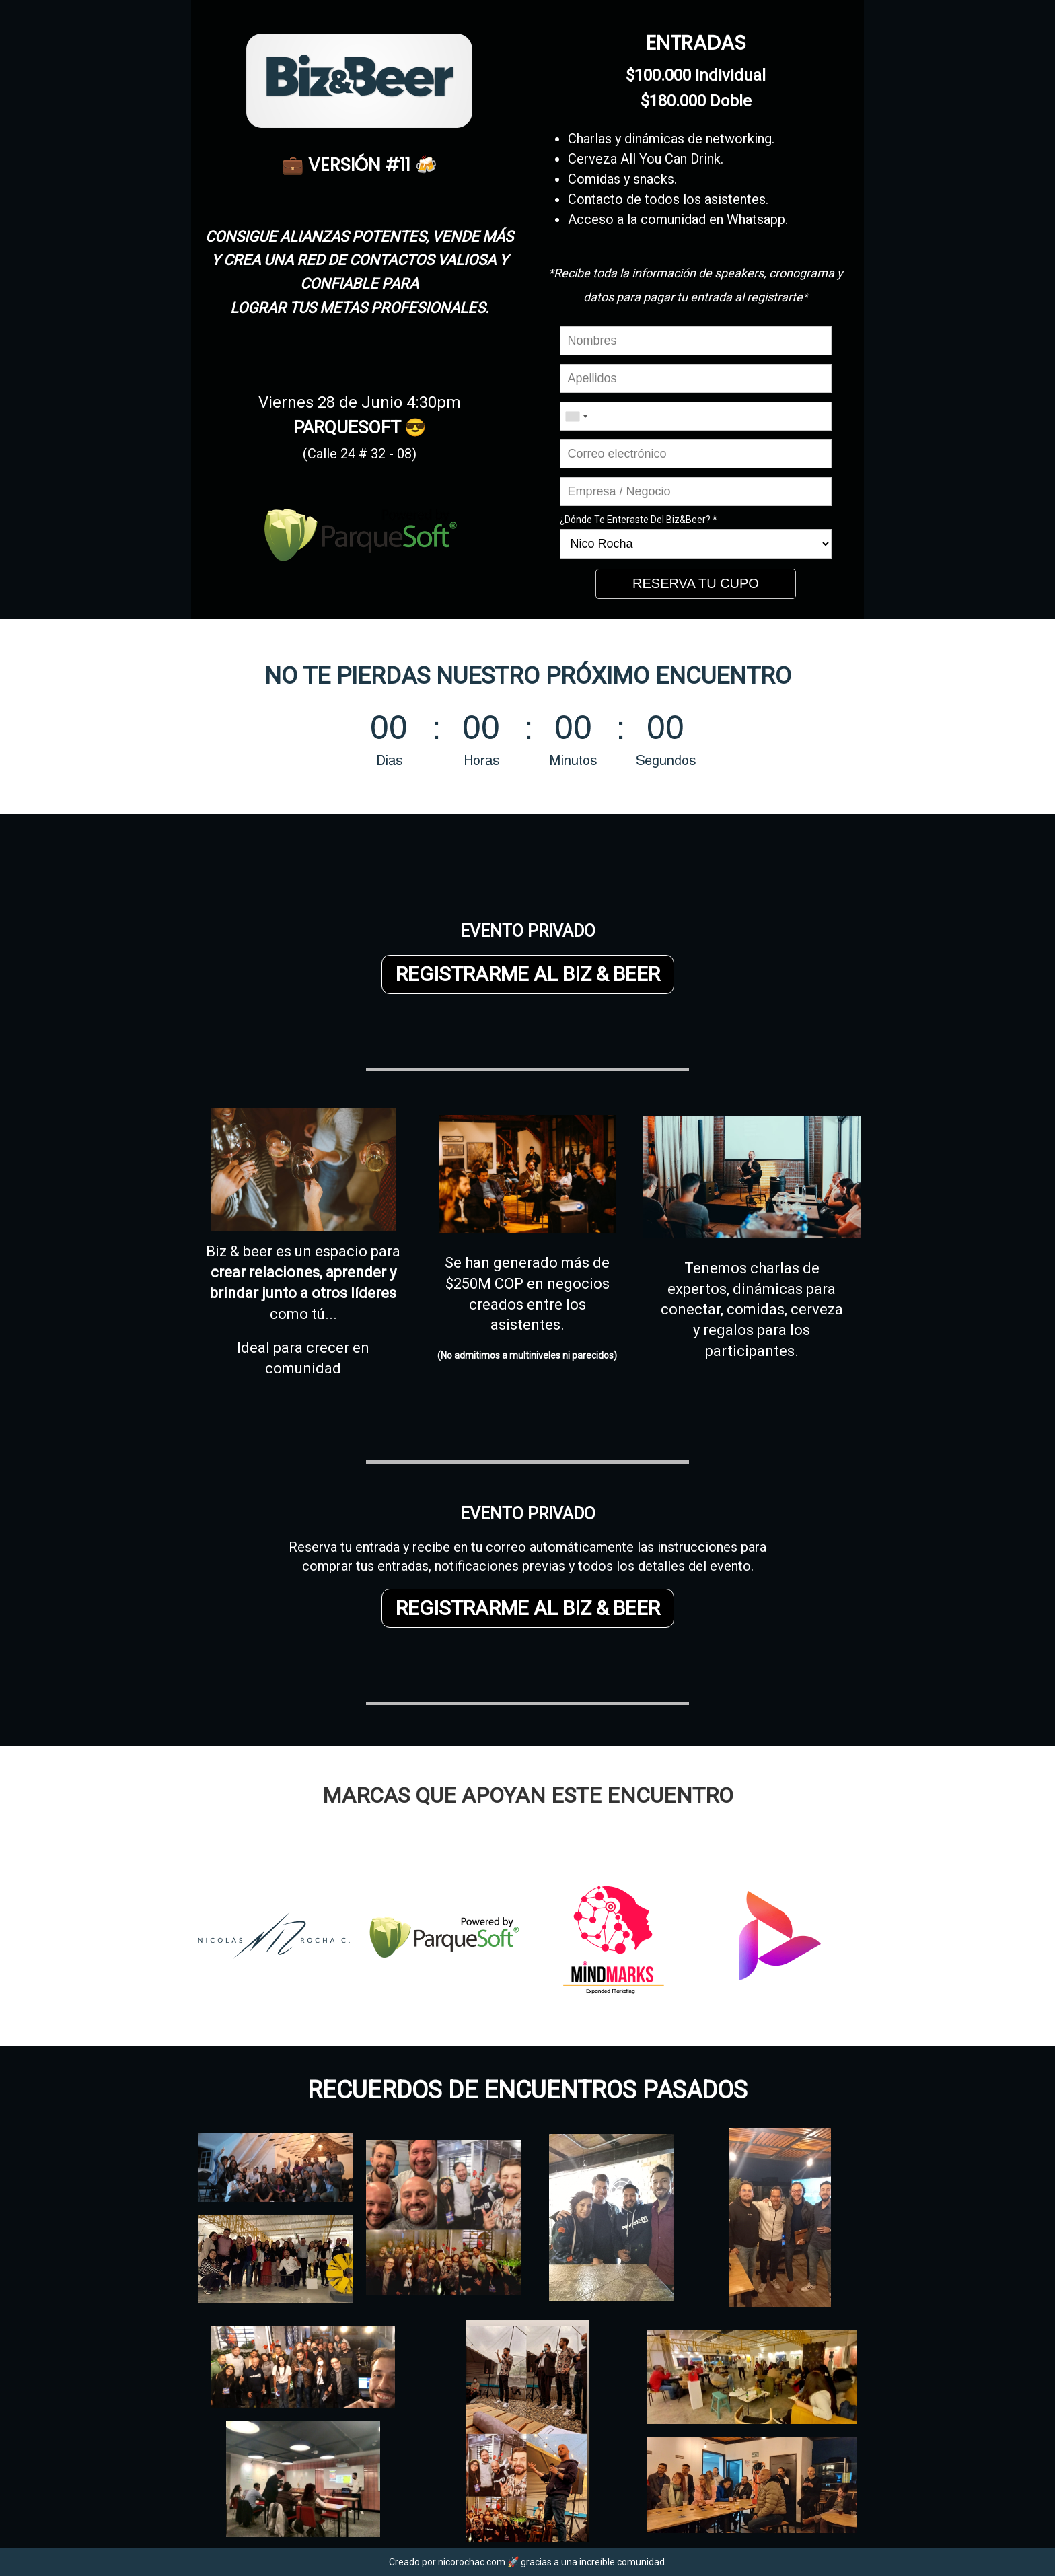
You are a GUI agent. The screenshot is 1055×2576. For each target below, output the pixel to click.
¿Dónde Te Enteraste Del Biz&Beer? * (638, 519)
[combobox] (575, 416)
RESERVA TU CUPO (695, 583)
